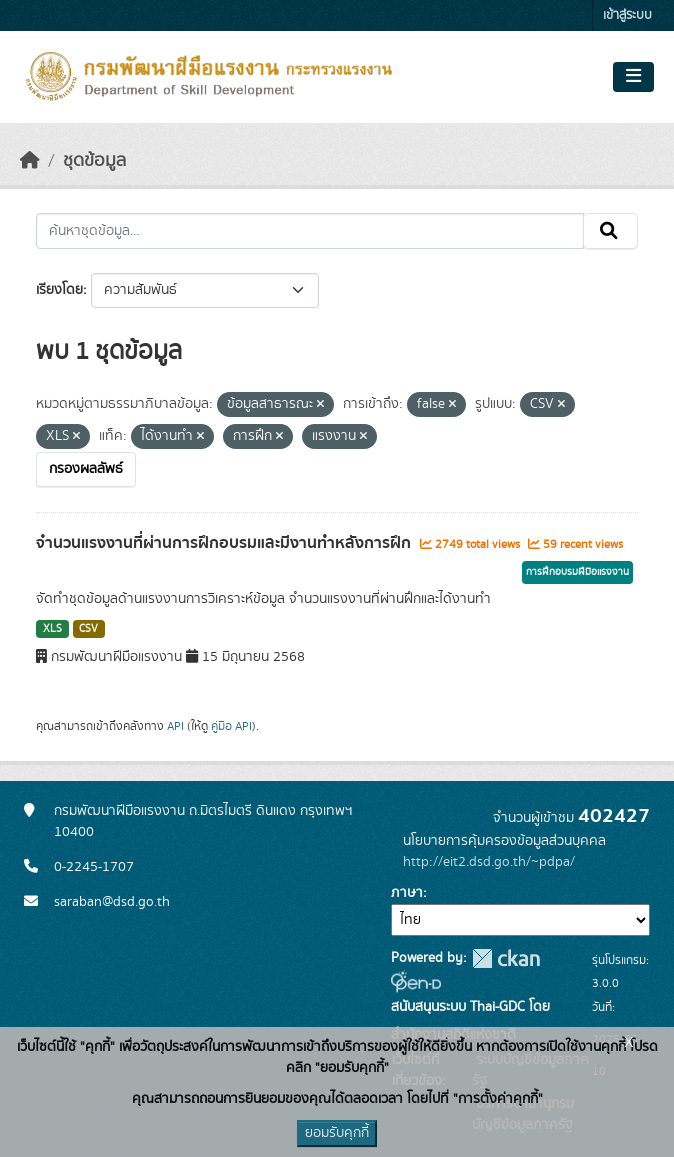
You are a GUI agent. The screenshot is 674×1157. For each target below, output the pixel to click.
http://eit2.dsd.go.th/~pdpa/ (489, 862)
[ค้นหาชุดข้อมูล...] (310, 231)
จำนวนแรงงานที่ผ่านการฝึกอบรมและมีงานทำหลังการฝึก (225, 543)
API (175, 726)
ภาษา (407, 893)
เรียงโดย (59, 290)
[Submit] (610, 231)
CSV (88, 629)
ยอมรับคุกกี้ (337, 1133)
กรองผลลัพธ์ (86, 469)
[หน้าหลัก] (30, 161)
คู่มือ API (231, 726)
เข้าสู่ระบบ (627, 15)
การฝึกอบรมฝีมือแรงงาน (577, 572)
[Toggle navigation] (633, 77)
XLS (52, 629)
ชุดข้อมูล (94, 161)
